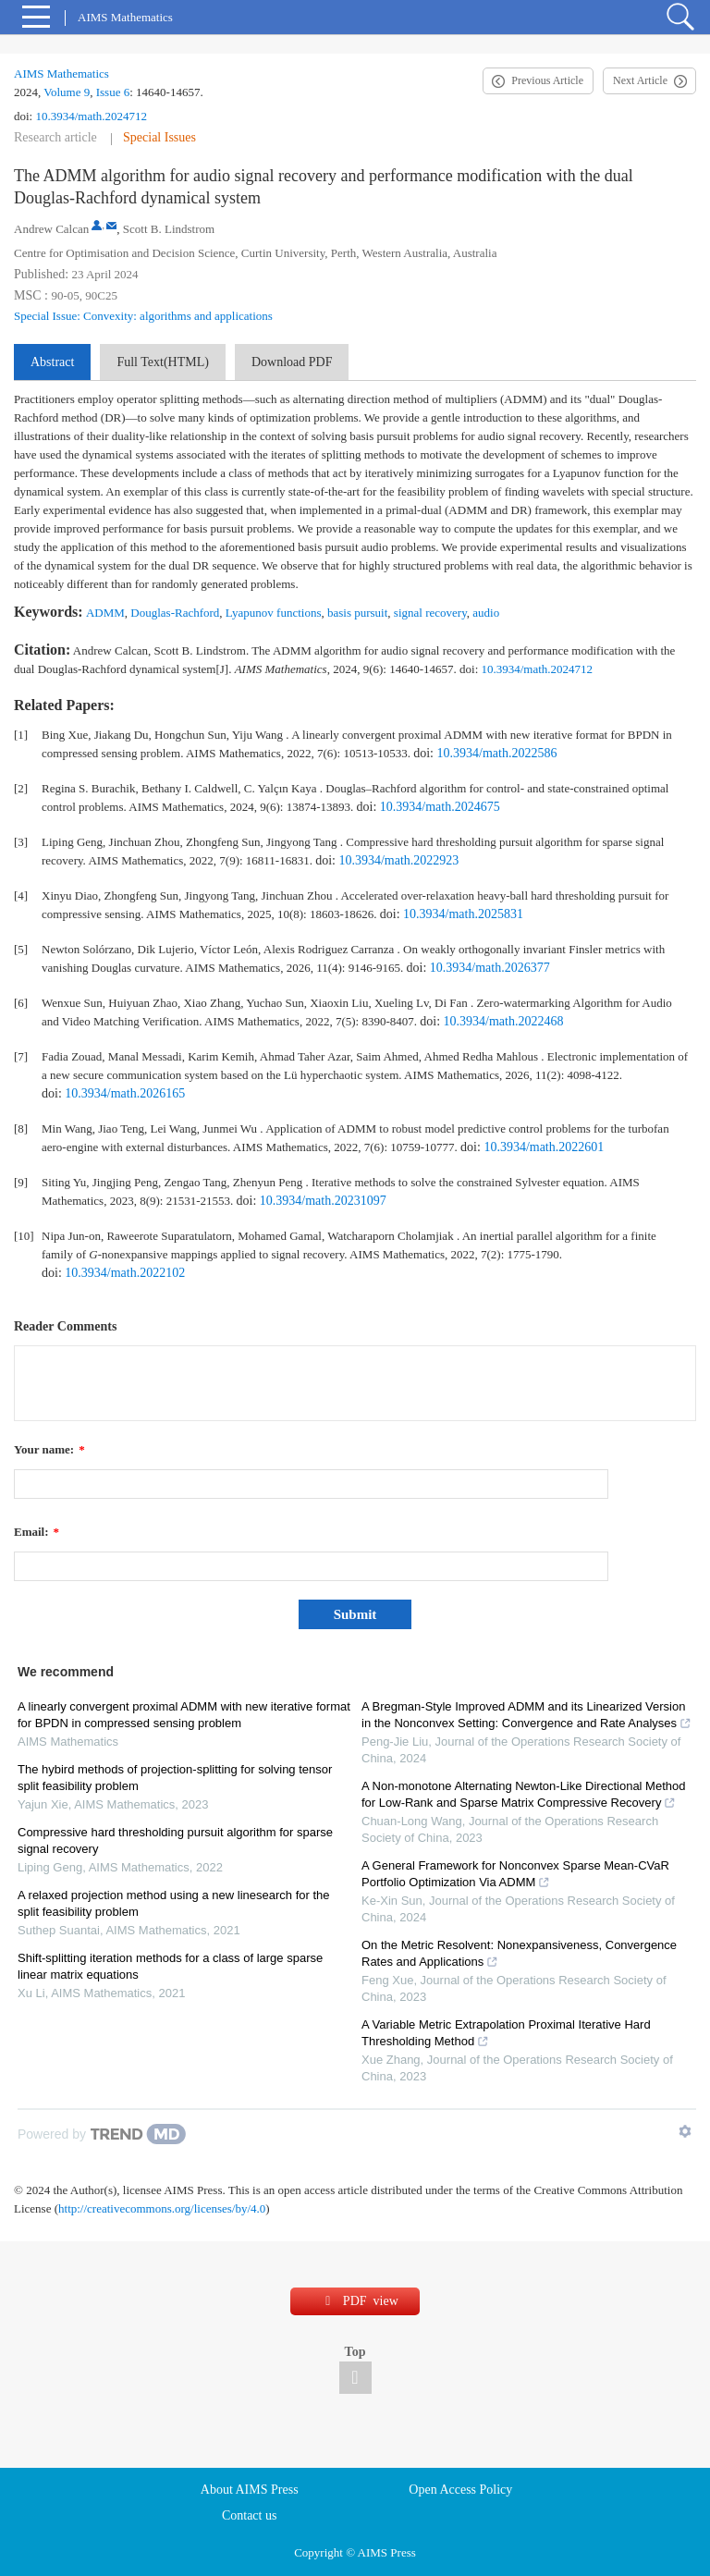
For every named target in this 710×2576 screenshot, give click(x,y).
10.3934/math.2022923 (398, 860)
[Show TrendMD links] (685, 2131)
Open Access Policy (460, 2489)
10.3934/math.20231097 (323, 1201)
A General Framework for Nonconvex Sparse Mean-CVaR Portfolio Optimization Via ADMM (515, 1873)
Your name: (49, 1449)
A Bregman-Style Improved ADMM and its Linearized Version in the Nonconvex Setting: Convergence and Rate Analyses (526, 1714)
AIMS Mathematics (61, 73)
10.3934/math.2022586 (497, 753)
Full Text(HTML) (162, 362)
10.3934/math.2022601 (544, 1147)
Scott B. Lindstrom (168, 229)
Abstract (52, 362)
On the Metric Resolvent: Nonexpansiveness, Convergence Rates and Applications (519, 1953)
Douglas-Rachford (174, 612)
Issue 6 (112, 92)
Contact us (249, 2515)
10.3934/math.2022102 (125, 1273)
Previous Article (547, 80)
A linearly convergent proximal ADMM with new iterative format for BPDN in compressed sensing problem (184, 1714)
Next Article (640, 80)
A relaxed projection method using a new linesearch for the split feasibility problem (173, 1903)
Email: (36, 1532)
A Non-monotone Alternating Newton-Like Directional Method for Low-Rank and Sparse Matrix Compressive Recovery (523, 1794)
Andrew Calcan (51, 229)
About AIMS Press (250, 2489)
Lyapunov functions (274, 612)
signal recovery (430, 612)
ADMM (105, 612)
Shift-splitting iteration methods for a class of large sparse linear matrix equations (170, 1966)
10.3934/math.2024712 (91, 116)
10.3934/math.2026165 (125, 1093)
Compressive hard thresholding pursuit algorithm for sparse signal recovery (175, 1840)
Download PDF (292, 362)
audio (485, 612)
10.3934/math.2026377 (490, 968)
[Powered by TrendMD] (102, 2134)
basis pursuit (357, 612)
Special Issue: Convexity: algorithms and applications (143, 316)
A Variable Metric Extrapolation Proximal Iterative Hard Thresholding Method (506, 2033)
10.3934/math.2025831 (463, 914)
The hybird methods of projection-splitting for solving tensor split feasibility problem (175, 1777)
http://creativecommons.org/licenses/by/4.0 (161, 2208)
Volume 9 (66, 92)
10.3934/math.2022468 (504, 1021)
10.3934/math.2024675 (440, 807)
